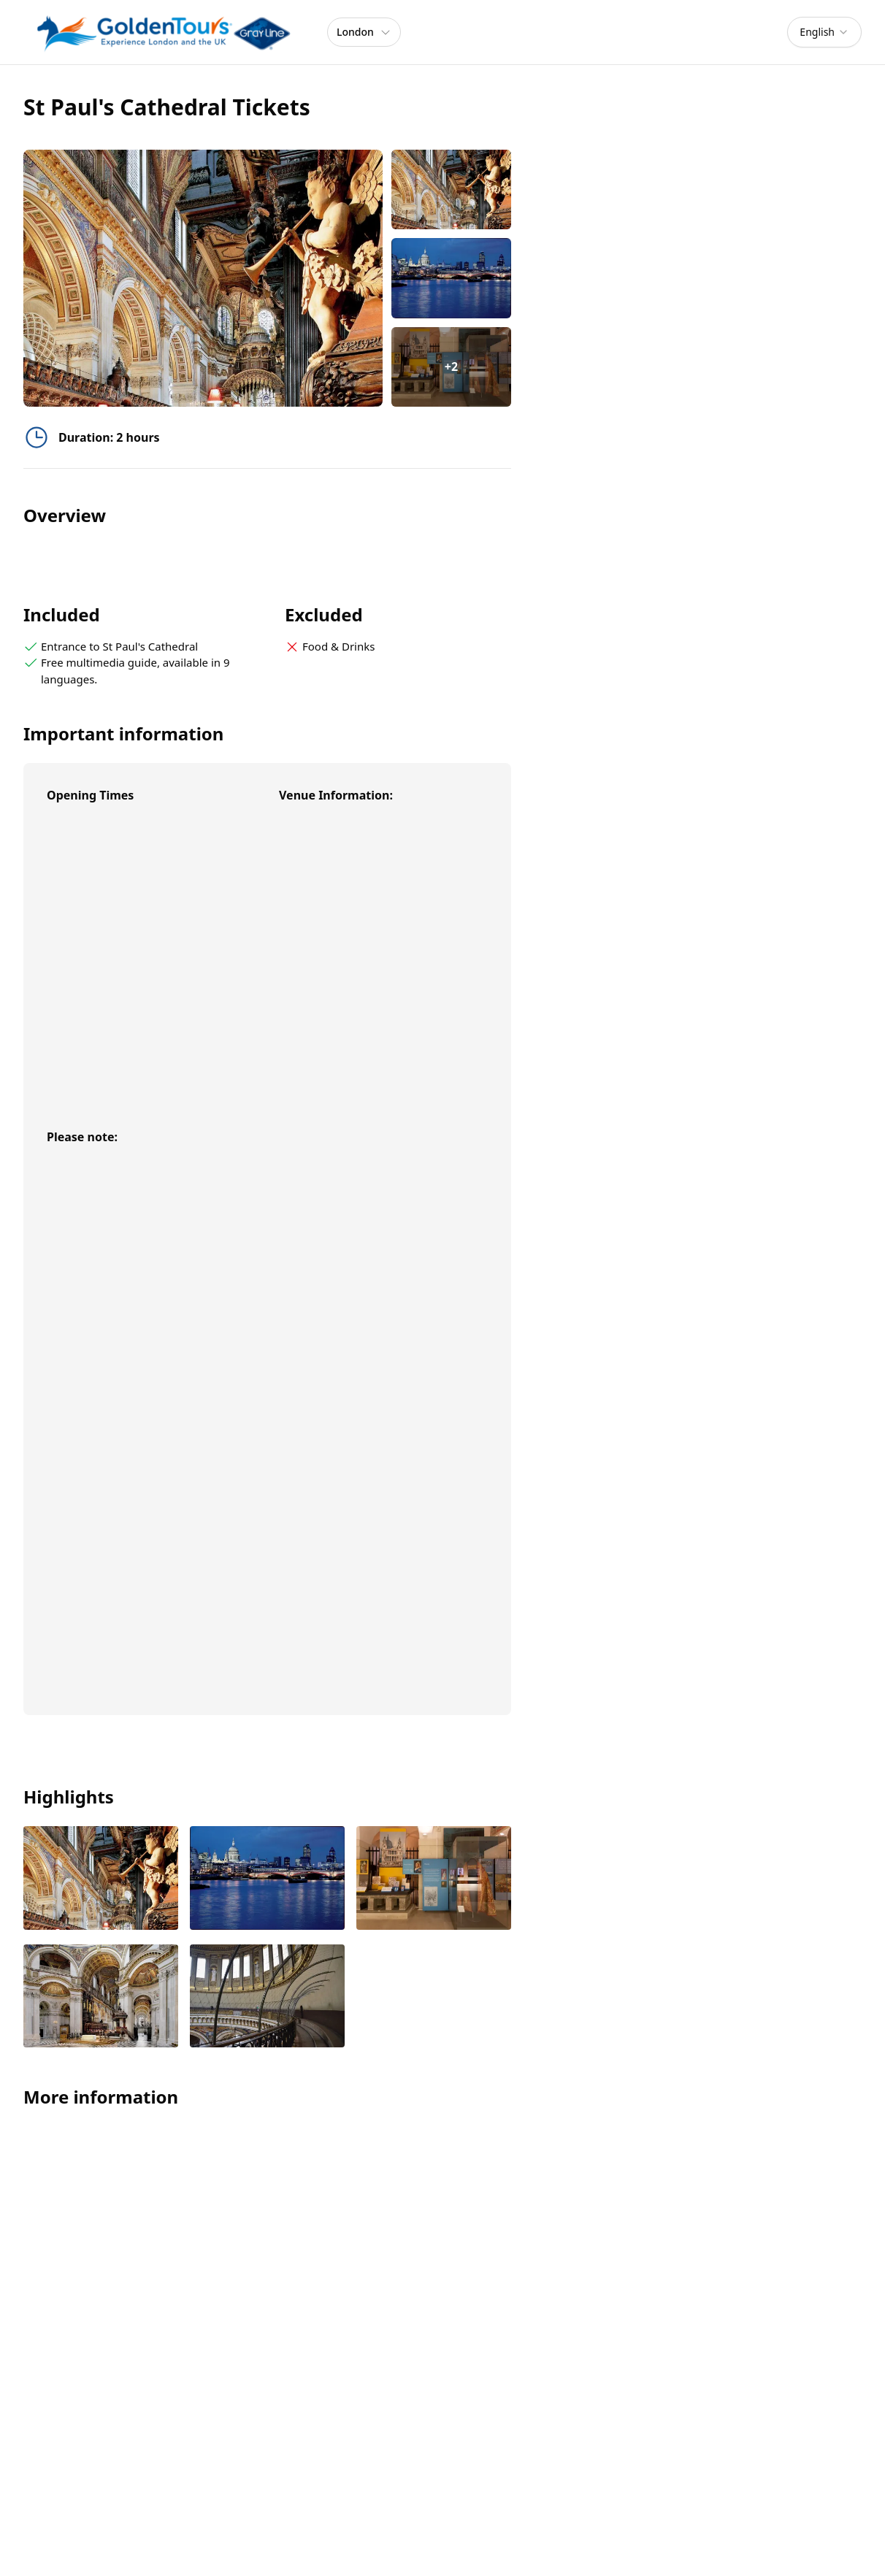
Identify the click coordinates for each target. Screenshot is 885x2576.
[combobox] (824, 32)
